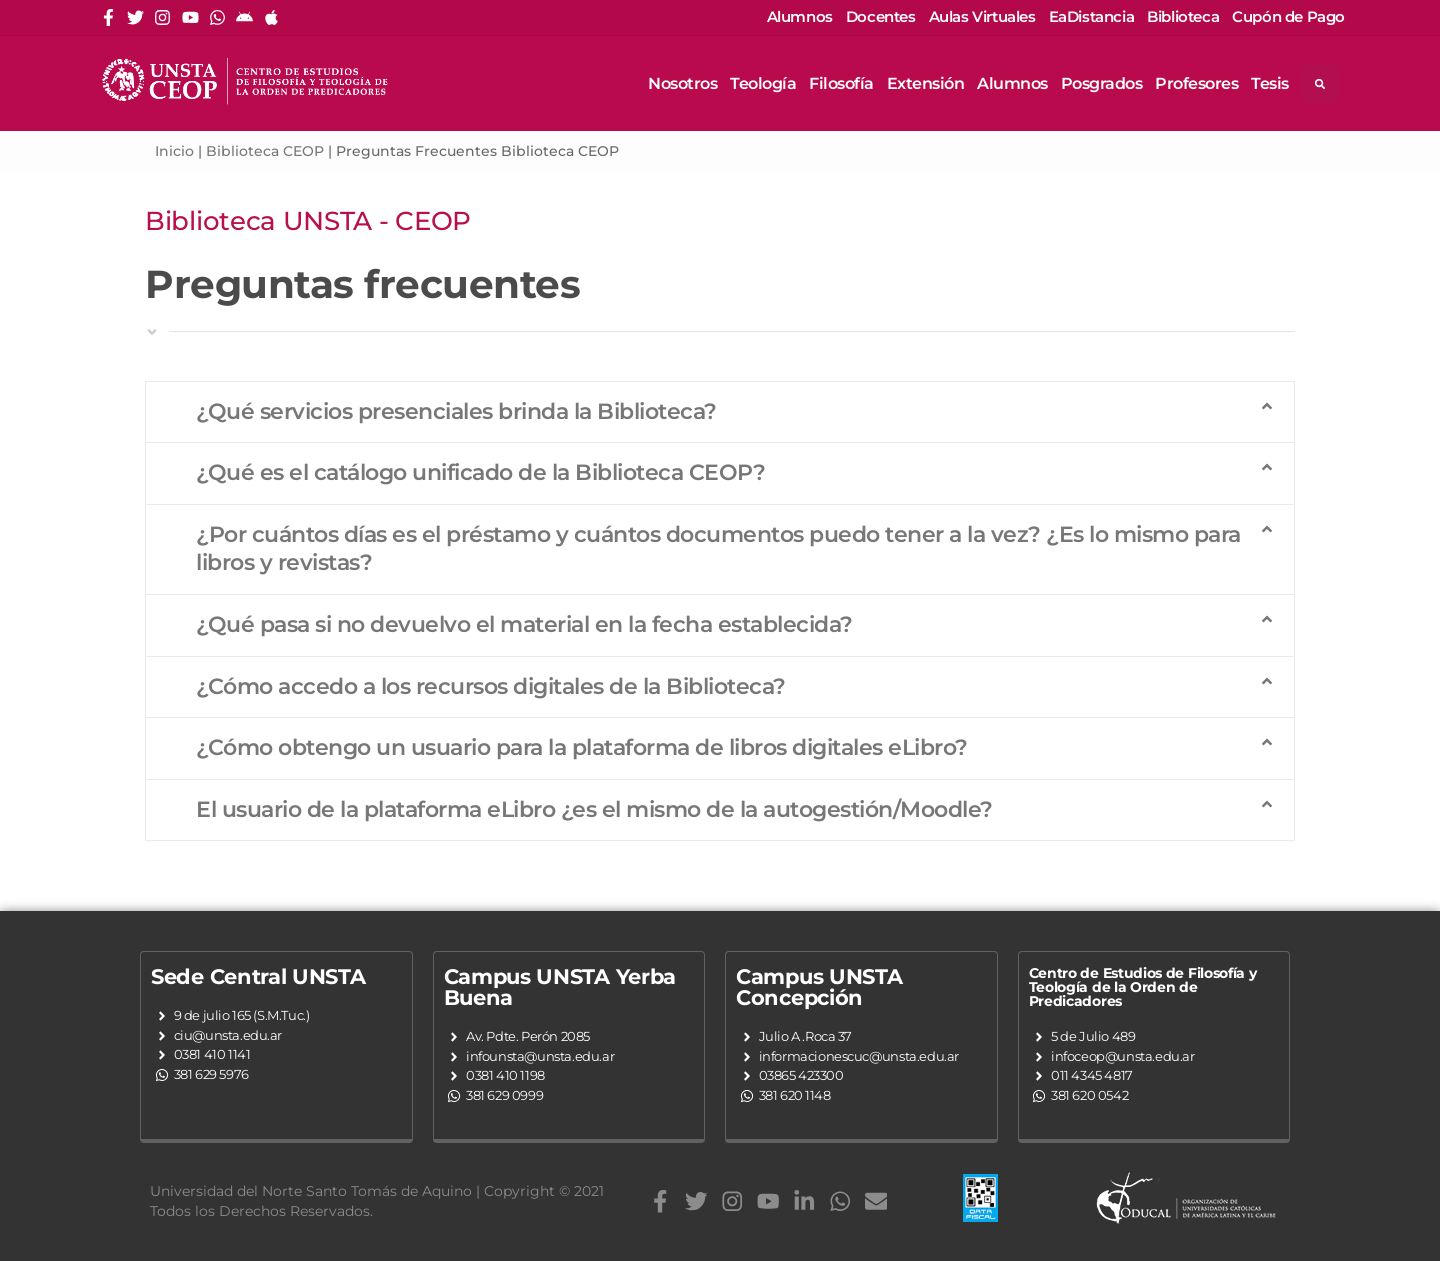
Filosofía (841, 83)
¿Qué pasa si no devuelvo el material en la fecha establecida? (524, 624)
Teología (763, 83)
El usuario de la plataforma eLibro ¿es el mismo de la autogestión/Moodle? (594, 809)
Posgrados (1102, 83)
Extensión (926, 83)
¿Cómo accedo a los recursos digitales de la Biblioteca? (491, 686)
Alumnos (1012, 83)
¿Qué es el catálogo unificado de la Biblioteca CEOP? (480, 472)
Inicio (174, 151)
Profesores (1196, 83)
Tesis (1270, 83)
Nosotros (682, 83)
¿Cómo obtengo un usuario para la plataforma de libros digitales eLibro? (582, 747)
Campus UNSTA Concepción (819, 987)
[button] (720, 412)
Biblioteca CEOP (265, 151)
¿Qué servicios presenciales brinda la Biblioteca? (456, 411)
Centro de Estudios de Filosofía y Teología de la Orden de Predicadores (1143, 987)
